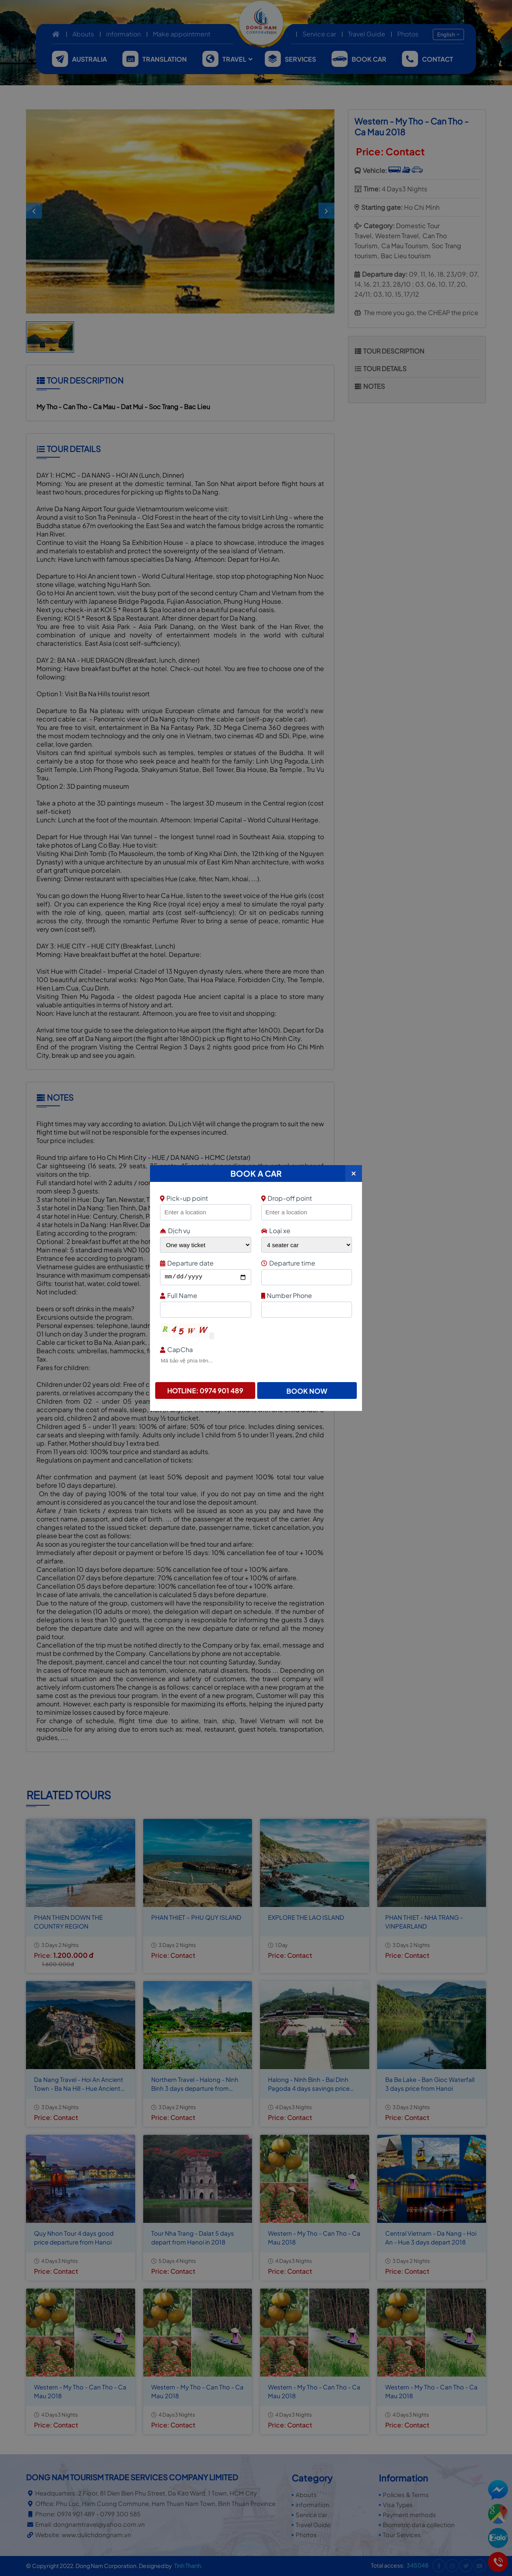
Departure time (305, 1263)
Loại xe (275, 1230)
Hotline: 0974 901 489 (205, 1390)
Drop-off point (286, 1198)
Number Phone (305, 1295)
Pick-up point (204, 1198)
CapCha (255, 1349)
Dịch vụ (175, 1230)
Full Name (204, 1295)
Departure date (204, 1263)
